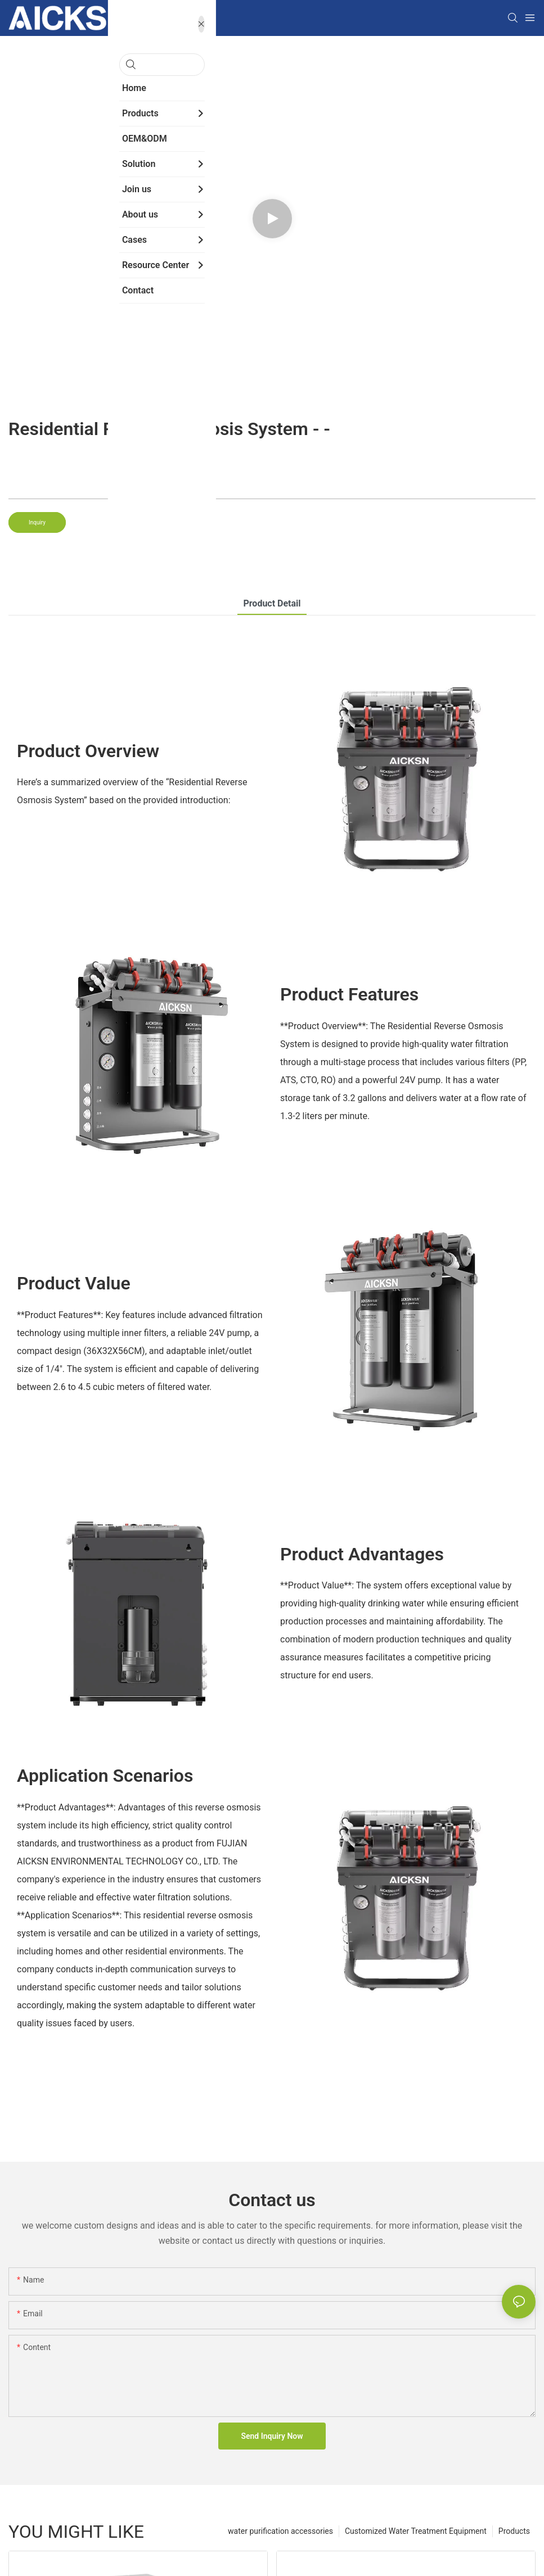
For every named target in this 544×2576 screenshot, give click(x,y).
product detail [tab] (271, 603)
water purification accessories (280, 2531)
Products (514, 2531)
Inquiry (37, 522)
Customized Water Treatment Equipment (416, 2531)
